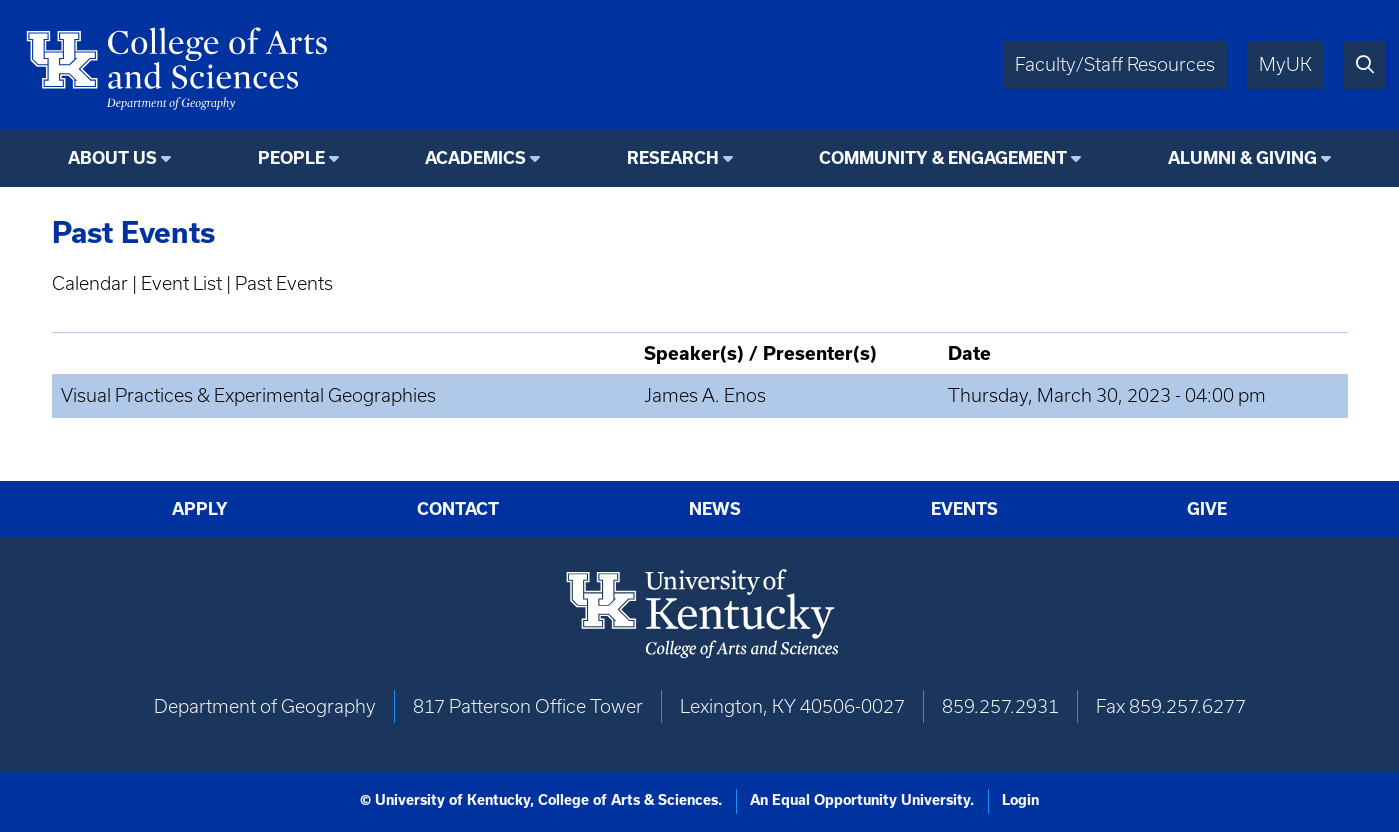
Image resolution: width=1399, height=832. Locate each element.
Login (1020, 800)
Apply (200, 508)
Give (1207, 508)
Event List (181, 283)
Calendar (90, 283)
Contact (458, 508)
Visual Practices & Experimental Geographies (248, 395)
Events (964, 508)
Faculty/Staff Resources (1115, 64)
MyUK (1285, 64)
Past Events (284, 283)
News (715, 508)
